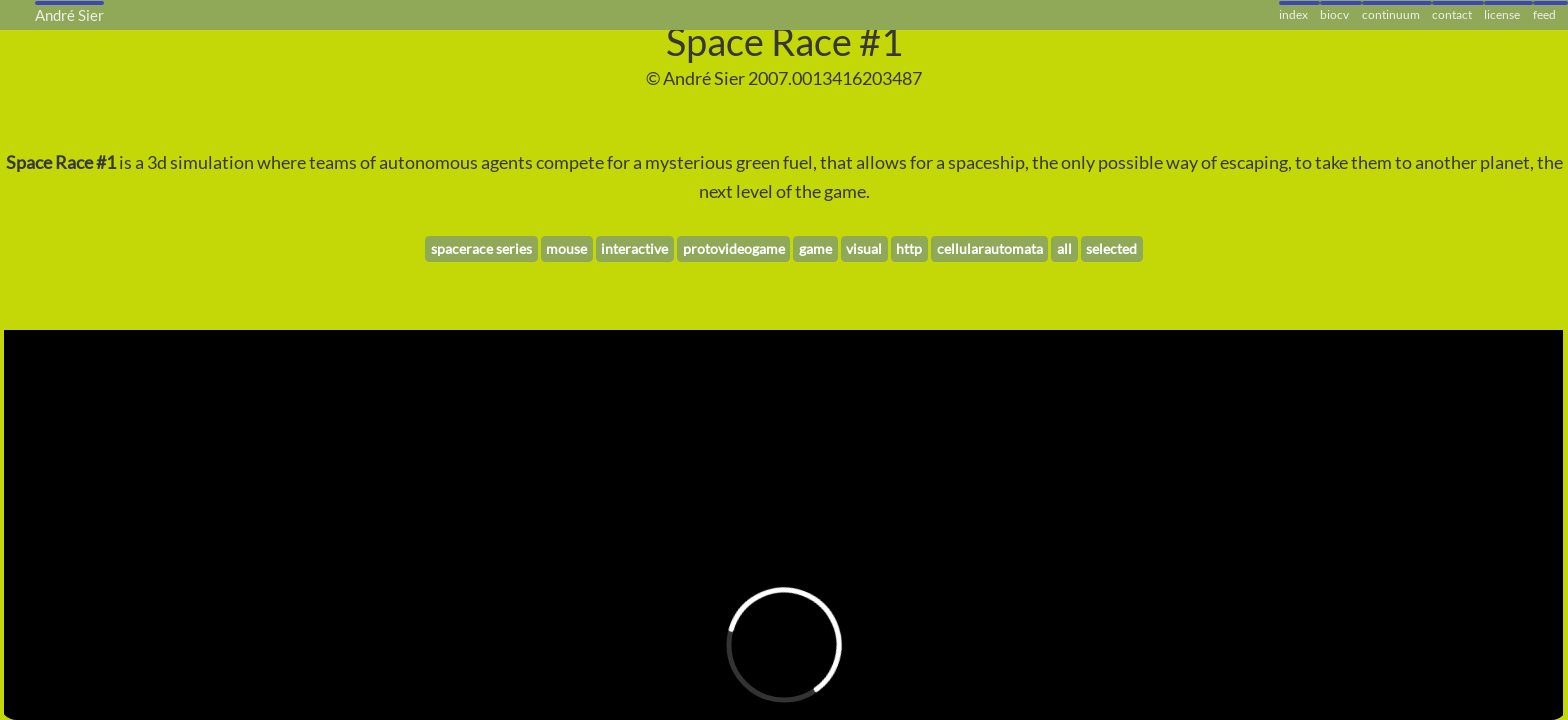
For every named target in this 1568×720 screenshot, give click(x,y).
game (815, 248)
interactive (634, 248)
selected (1111, 248)
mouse (566, 248)
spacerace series (481, 248)
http (909, 248)
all (1064, 248)
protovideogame (734, 248)
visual (864, 248)
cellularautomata (990, 248)
